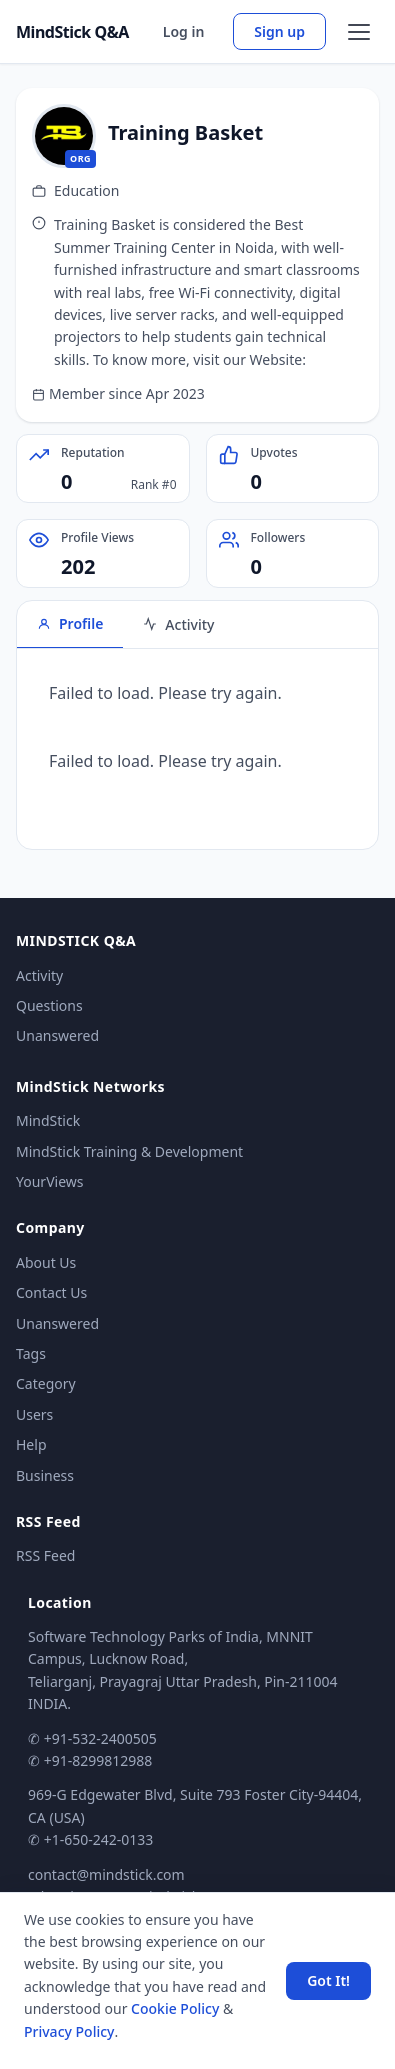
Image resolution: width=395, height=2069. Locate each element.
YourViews (49, 1181)
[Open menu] (359, 32)
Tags (31, 1353)
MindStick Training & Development (129, 1151)
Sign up (279, 31)
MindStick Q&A (72, 32)
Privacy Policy (69, 2031)
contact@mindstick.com (106, 1874)
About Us (46, 1262)
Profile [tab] (70, 623)
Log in (184, 31)
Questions (49, 1005)
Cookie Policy (175, 2008)
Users (34, 1414)
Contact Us (51, 1292)
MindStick (48, 1120)
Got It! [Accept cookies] (328, 1980)
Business (45, 1475)
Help (31, 1444)
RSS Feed (45, 1555)
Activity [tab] (178, 624)
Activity (39, 975)
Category (46, 1383)
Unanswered (57, 1035)
